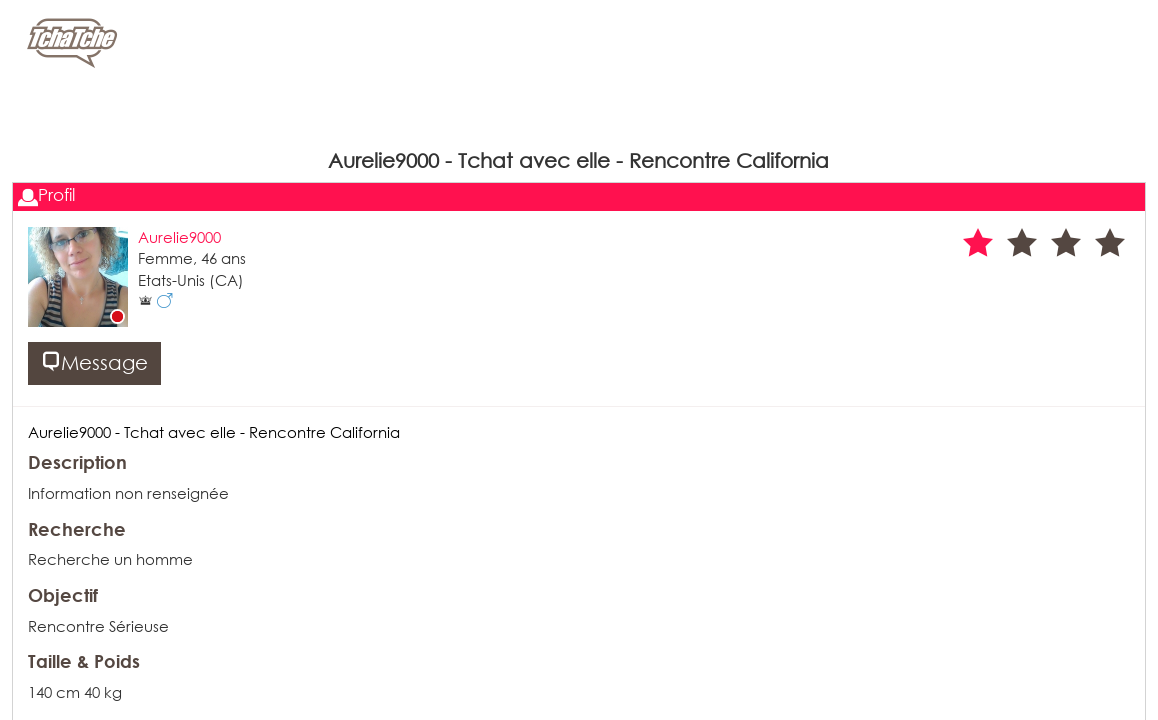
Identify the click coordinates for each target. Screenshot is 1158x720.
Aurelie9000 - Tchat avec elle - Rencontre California (214, 432)
